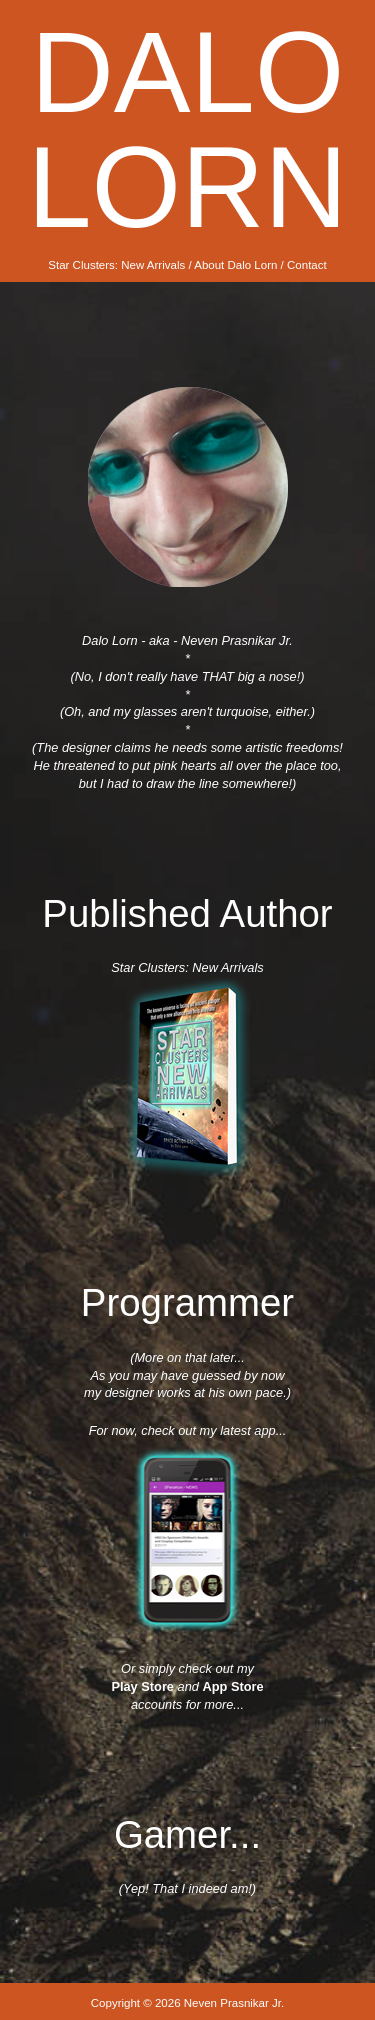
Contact (307, 265)
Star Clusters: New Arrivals (116, 265)
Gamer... (187, 1834)
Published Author (187, 913)
